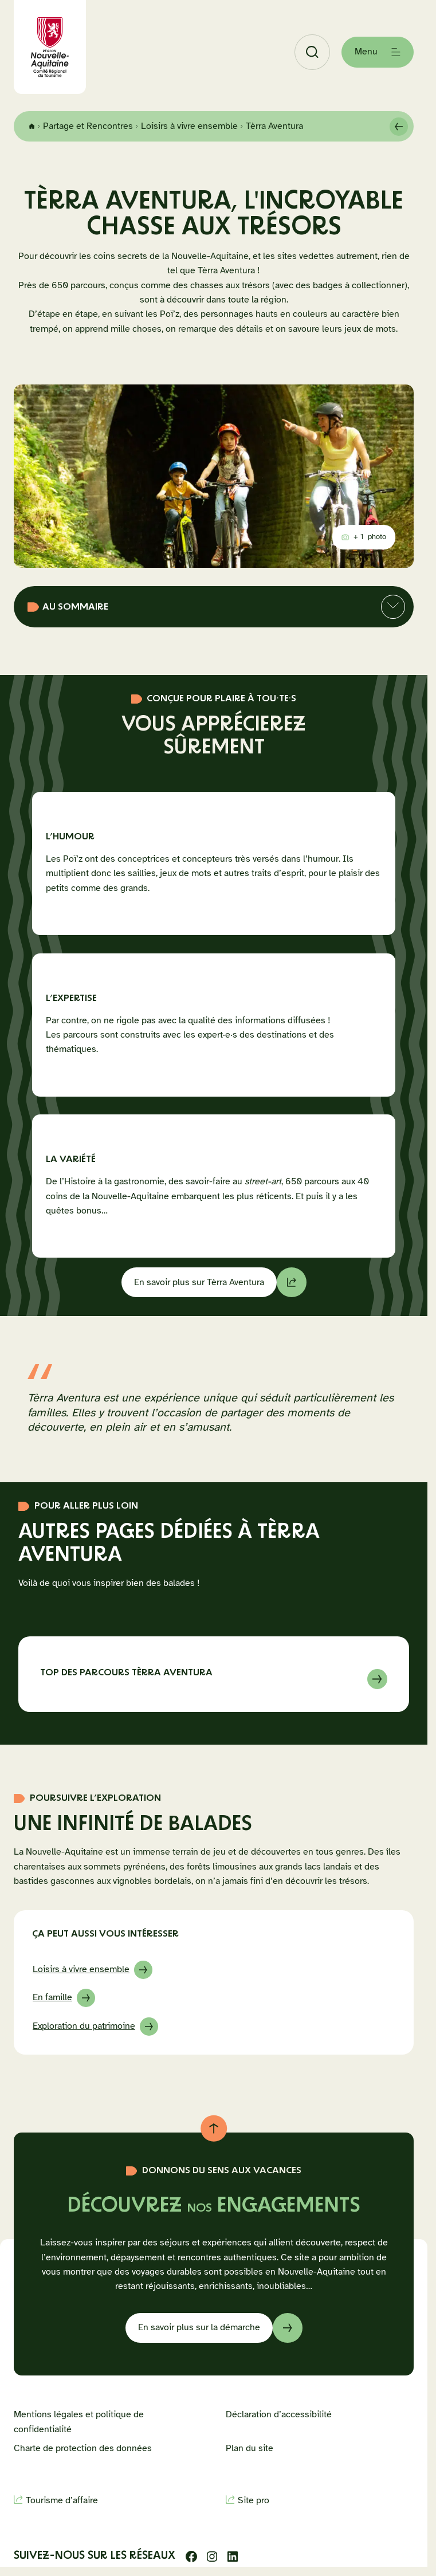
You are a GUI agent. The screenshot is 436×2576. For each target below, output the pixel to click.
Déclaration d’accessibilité (279, 2414)
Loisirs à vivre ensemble (189, 126)
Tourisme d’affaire (62, 2500)
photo (368, 539)
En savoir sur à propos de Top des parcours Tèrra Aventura (213, 1675)
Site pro (253, 2500)
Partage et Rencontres (88, 126)
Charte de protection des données (83, 2448)
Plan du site (249, 2448)
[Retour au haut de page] (214, 2128)
